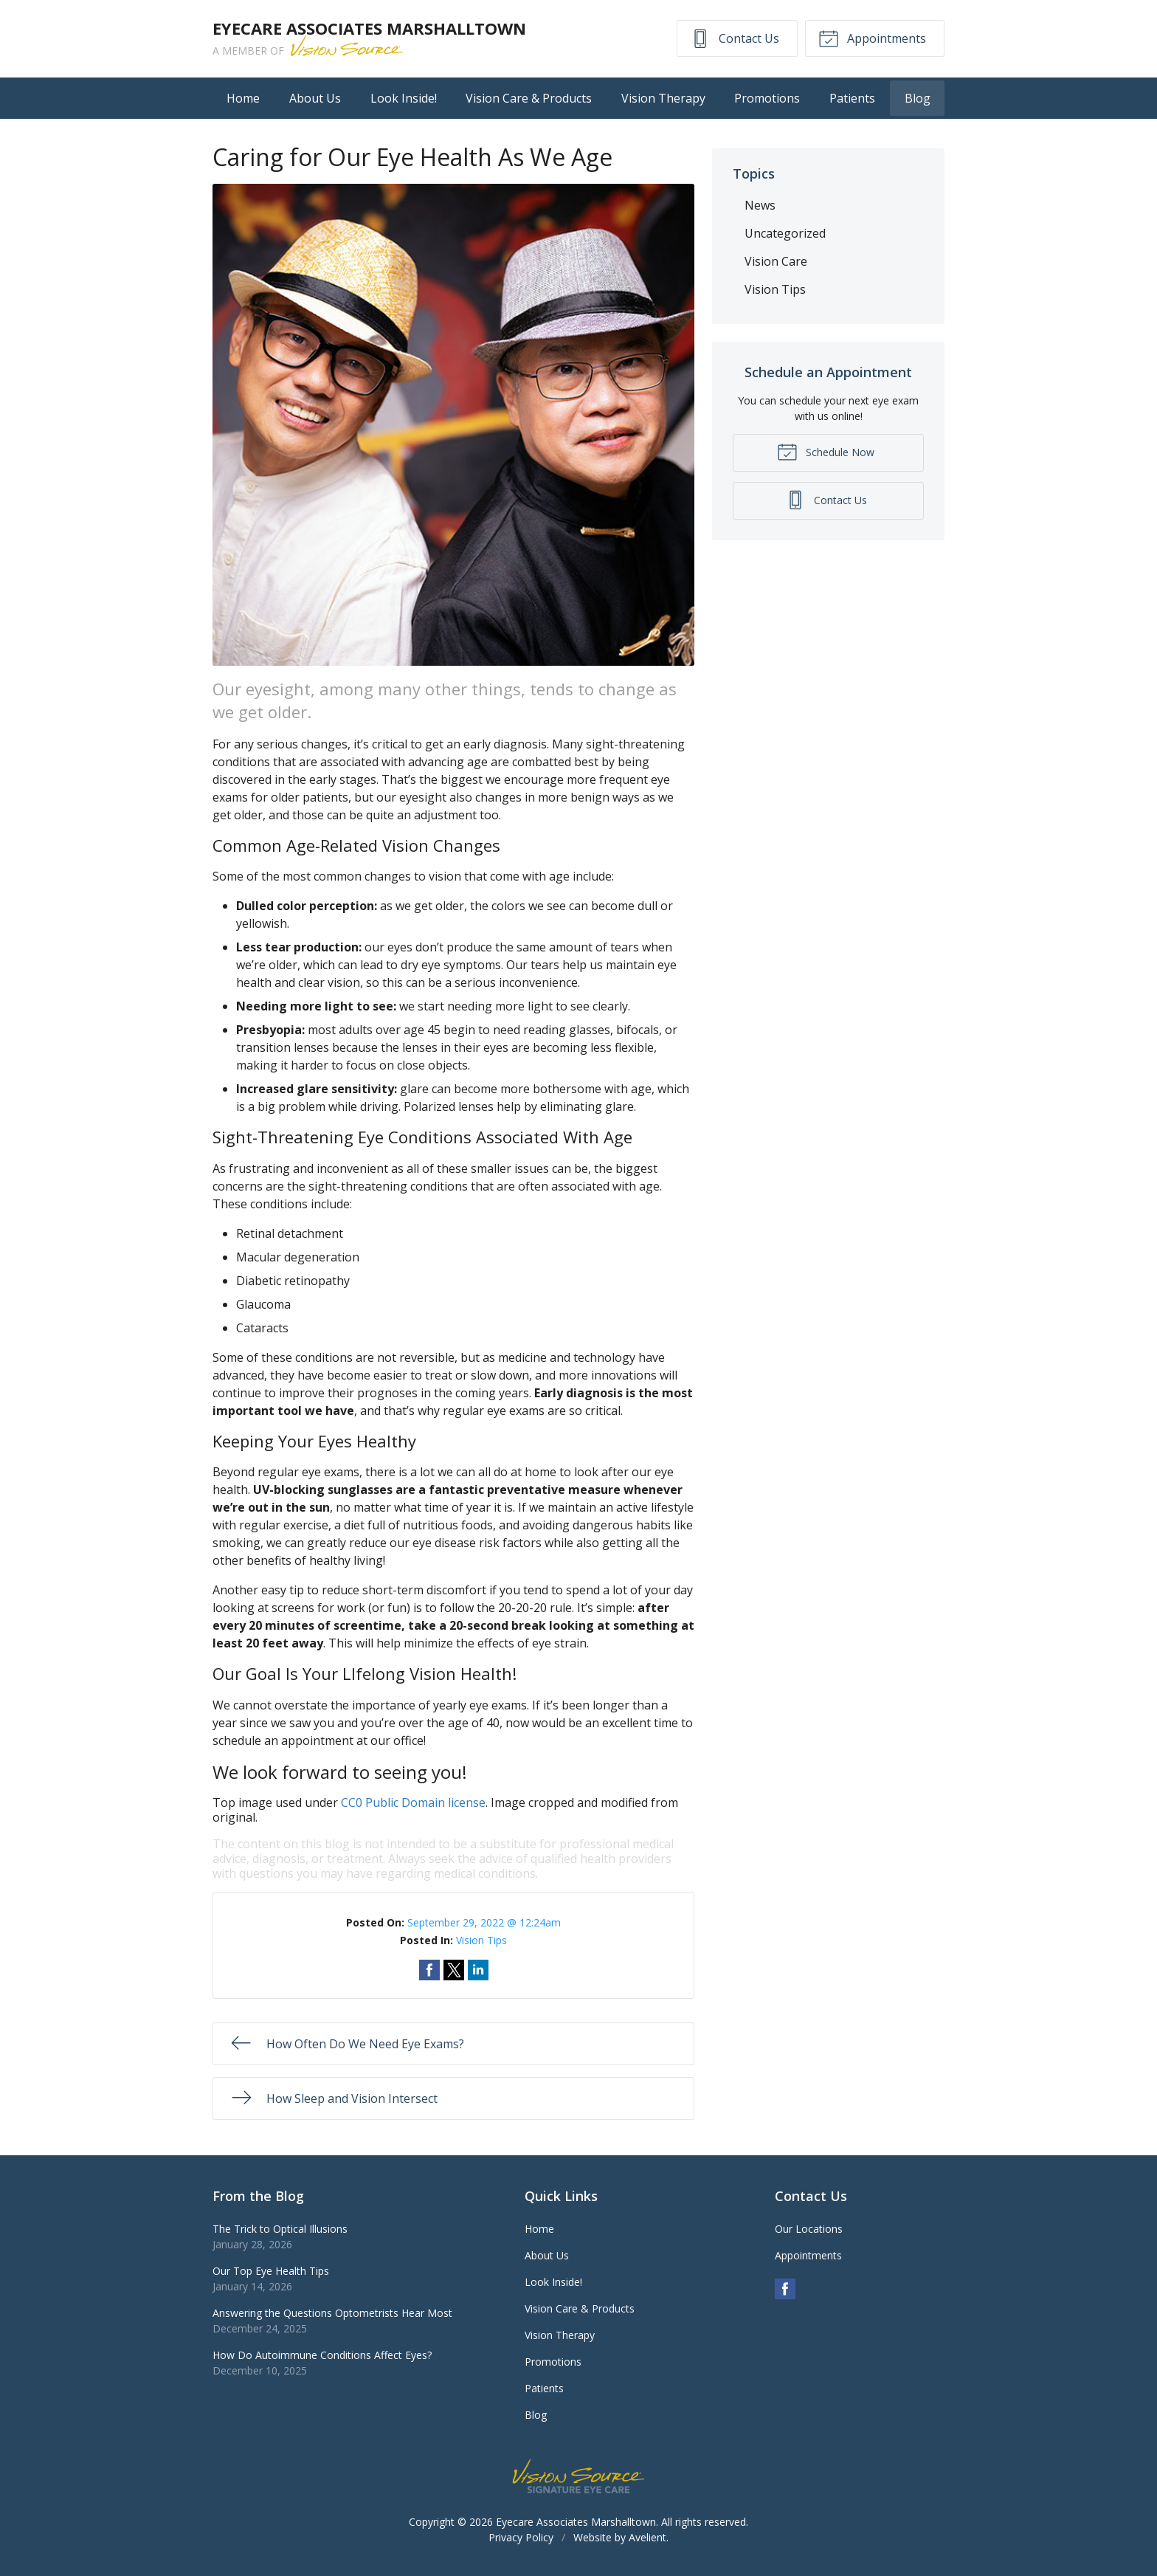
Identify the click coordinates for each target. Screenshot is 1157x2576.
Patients (852, 98)
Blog (917, 98)
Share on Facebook (429, 1970)
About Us (315, 98)
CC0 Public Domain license (413, 1802)
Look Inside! (403, 98)
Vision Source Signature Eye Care (578, 2476)
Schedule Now (825, 451)
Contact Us (734, 37)
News (760, 205)
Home (243, 98)
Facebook (785, 2289)
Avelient (647, 2537)
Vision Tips (481, 1940)
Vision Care (776, 261)
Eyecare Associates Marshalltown (576, 2522)
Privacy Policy (520, 2537)
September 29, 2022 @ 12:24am (484, 1922)
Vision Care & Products (529, 98)
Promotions (767, 98)
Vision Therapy (663, 98)
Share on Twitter (453, 1970)
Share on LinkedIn (478, 1970)
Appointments (872, 37)
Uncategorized (785, 233)
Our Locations (809, 2229)
